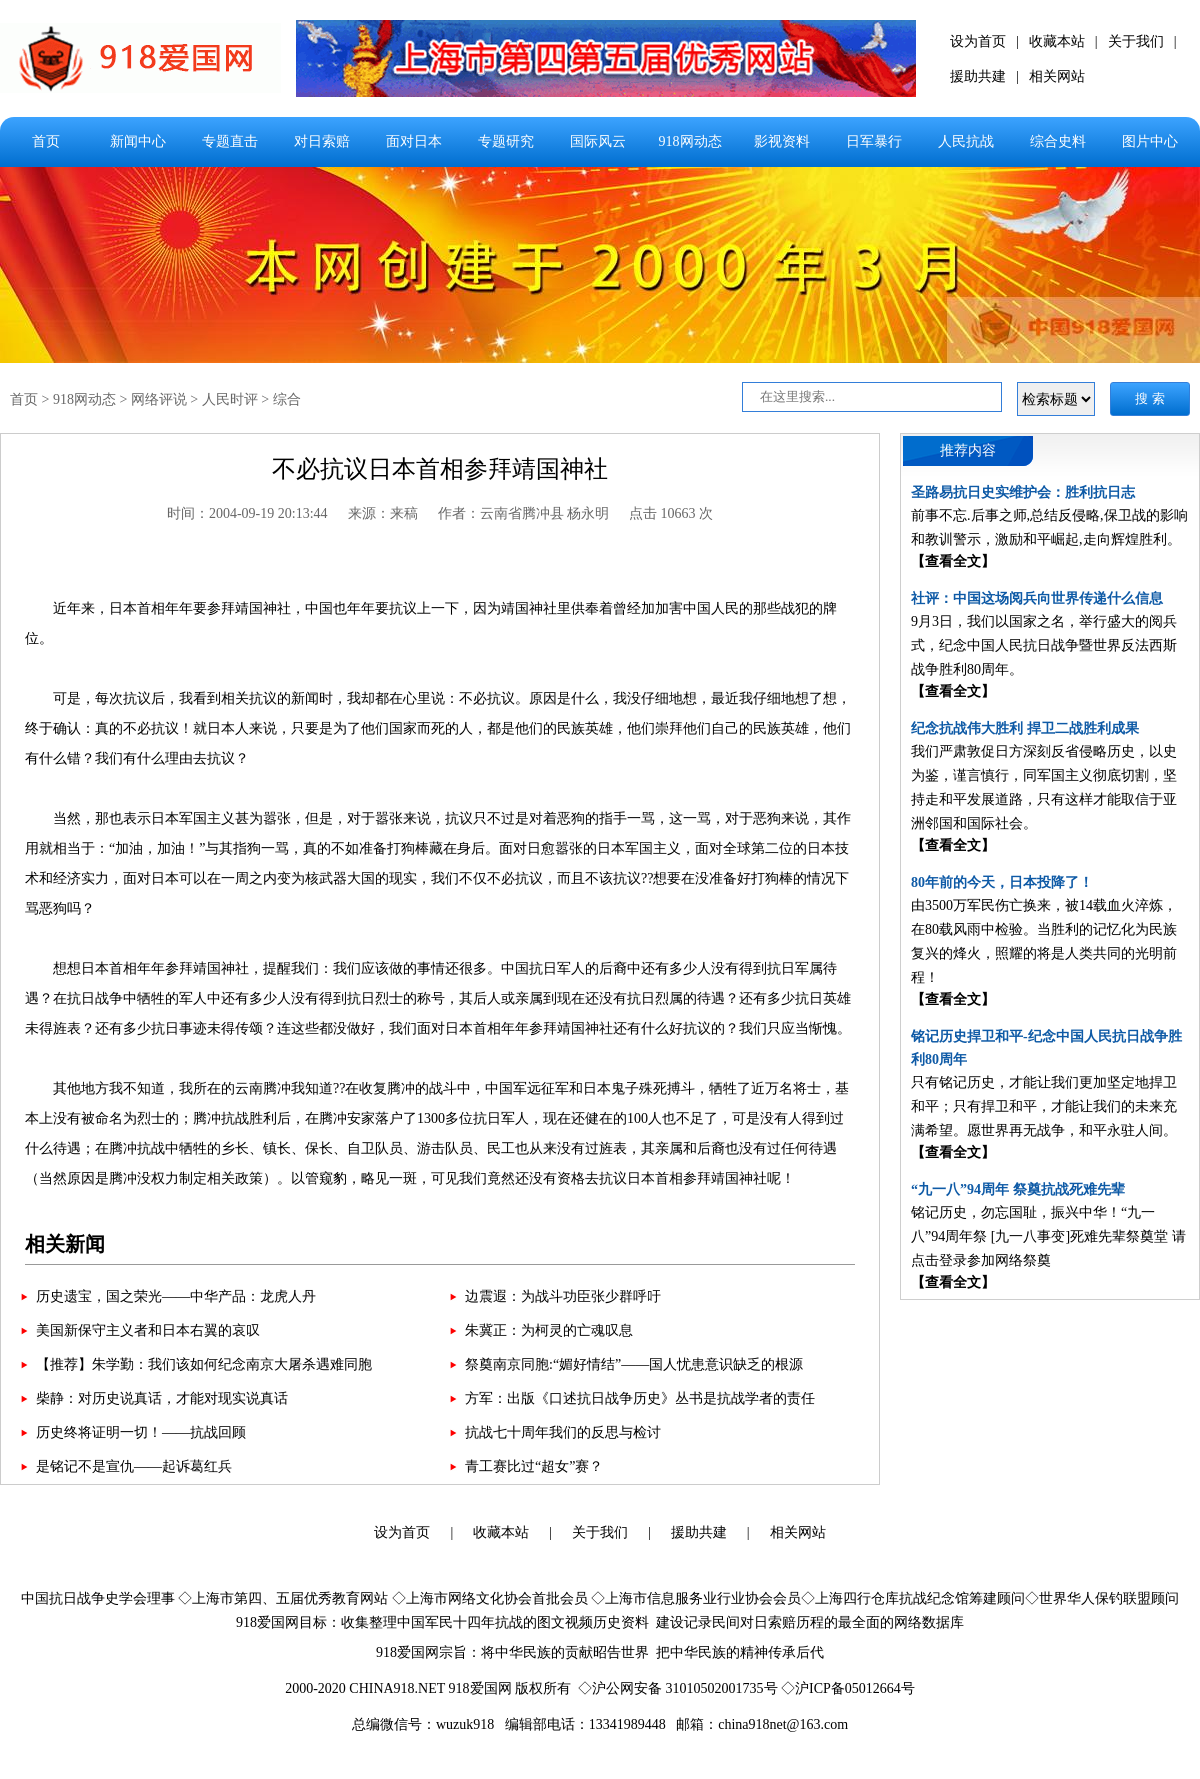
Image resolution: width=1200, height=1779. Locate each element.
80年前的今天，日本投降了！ (1002, 882)
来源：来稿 (383, 513)
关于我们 (1136, 41)
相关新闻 (65, 1244)
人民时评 (230, 399)
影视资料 (782, 141)
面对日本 (414, 141)
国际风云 (598, 141)
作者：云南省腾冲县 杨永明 (524, 513)
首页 (46, 141)
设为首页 (978, 41)
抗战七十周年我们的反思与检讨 (563, 1432)
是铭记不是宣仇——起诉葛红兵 (134, 1466)
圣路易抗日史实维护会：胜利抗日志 (1023, 492)
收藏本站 (1057, 41)
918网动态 (690, 141)
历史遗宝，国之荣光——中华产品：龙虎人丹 (176, 1296)
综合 (287, 399)
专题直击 (230, 141)
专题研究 (506, 141)
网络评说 (159, 399)
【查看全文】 (953, 561)
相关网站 (1057, 76)
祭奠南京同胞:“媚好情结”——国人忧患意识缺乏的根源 (634, 1364)
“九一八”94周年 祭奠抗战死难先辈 (1018, 1189)
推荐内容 (968, 450)
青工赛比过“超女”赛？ (534, 1466)
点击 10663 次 (671, 513)
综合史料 (1058, 141)
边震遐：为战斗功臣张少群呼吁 (563, 1296)
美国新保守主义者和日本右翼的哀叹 (148, 1330)
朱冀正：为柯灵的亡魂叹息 (549, 1330)
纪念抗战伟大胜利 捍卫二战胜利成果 (1025, 728)
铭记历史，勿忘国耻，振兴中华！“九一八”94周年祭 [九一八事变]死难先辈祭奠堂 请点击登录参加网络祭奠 (1048, 1236)
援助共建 (978, 76)
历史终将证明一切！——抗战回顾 (141, 1432)
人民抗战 (966, 141)
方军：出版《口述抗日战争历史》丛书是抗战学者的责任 (640, 1398)
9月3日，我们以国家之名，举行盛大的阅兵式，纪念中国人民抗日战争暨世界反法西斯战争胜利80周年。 (1044, 645)
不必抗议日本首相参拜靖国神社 (440, 469)
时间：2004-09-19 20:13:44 (247, 513)
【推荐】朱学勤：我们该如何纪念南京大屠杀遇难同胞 (204, 1364)
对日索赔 (322, 141)
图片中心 (1150, 141)
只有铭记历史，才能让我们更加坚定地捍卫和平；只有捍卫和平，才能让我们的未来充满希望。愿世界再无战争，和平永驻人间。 (1044, 1106)
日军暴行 (874, 141)
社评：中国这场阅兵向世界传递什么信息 (1037, 598)
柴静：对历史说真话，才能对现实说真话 (162, 1398)
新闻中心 (138, 141)
